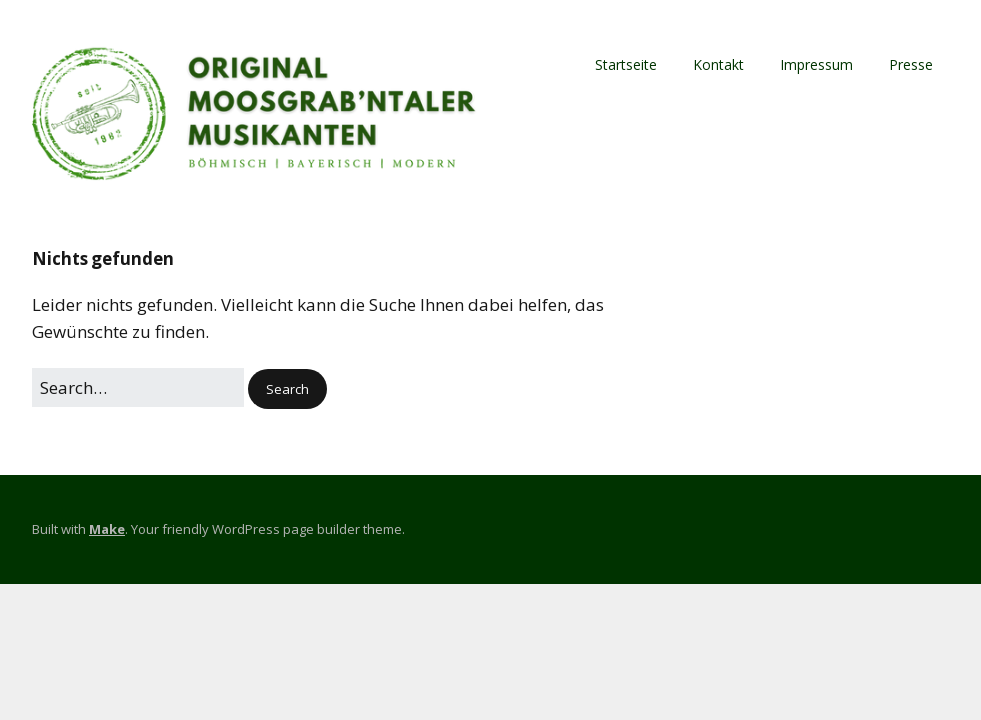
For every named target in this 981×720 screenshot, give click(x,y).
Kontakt (718, 64)
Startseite (626, 64)
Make (107, 529)
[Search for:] (138, 387)
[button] (287, 389)
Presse (911, 64)
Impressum (816, 64)
